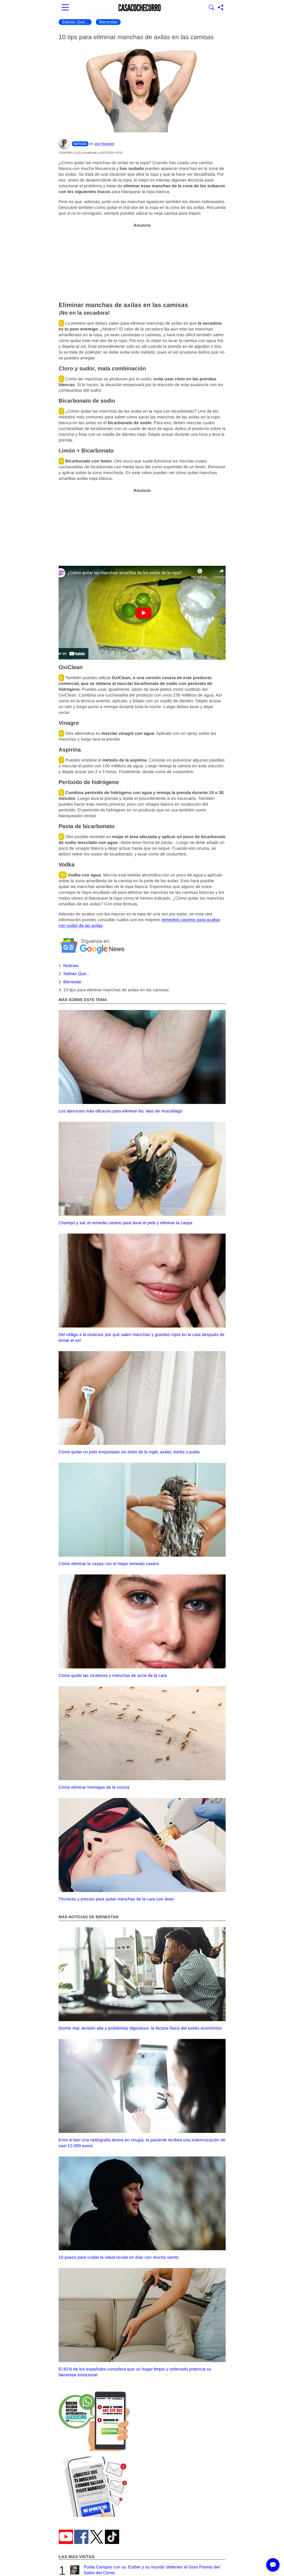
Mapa (90, 2549)
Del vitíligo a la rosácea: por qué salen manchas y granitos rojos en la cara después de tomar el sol (142, 1269)
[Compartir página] (221, 7)
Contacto (112, 2549)
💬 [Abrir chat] (272, 2565)
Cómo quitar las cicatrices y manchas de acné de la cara (142, 1607)
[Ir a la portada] (140, 7)
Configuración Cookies (188, 2549)
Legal (133, 2549)
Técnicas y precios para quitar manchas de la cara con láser (142, 1830)
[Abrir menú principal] (65, 8)
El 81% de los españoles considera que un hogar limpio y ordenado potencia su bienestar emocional (142, 2303)
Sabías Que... (75, 22)
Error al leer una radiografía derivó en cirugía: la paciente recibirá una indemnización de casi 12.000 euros (142, 2074)
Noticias (71, 946)
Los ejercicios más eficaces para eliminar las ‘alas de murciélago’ (142, 1042)
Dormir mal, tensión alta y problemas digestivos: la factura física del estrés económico (142, 1959)
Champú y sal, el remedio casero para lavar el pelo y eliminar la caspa (142, 1154)
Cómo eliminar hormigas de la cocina (142, 1718)
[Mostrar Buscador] (211, 7)
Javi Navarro (104, 144)
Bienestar (108, 22)
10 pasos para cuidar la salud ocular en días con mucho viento (142, 2189)
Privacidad (155, 2549)
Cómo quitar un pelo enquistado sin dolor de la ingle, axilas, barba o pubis (142, 1383)
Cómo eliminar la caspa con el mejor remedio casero (142, 1495)
